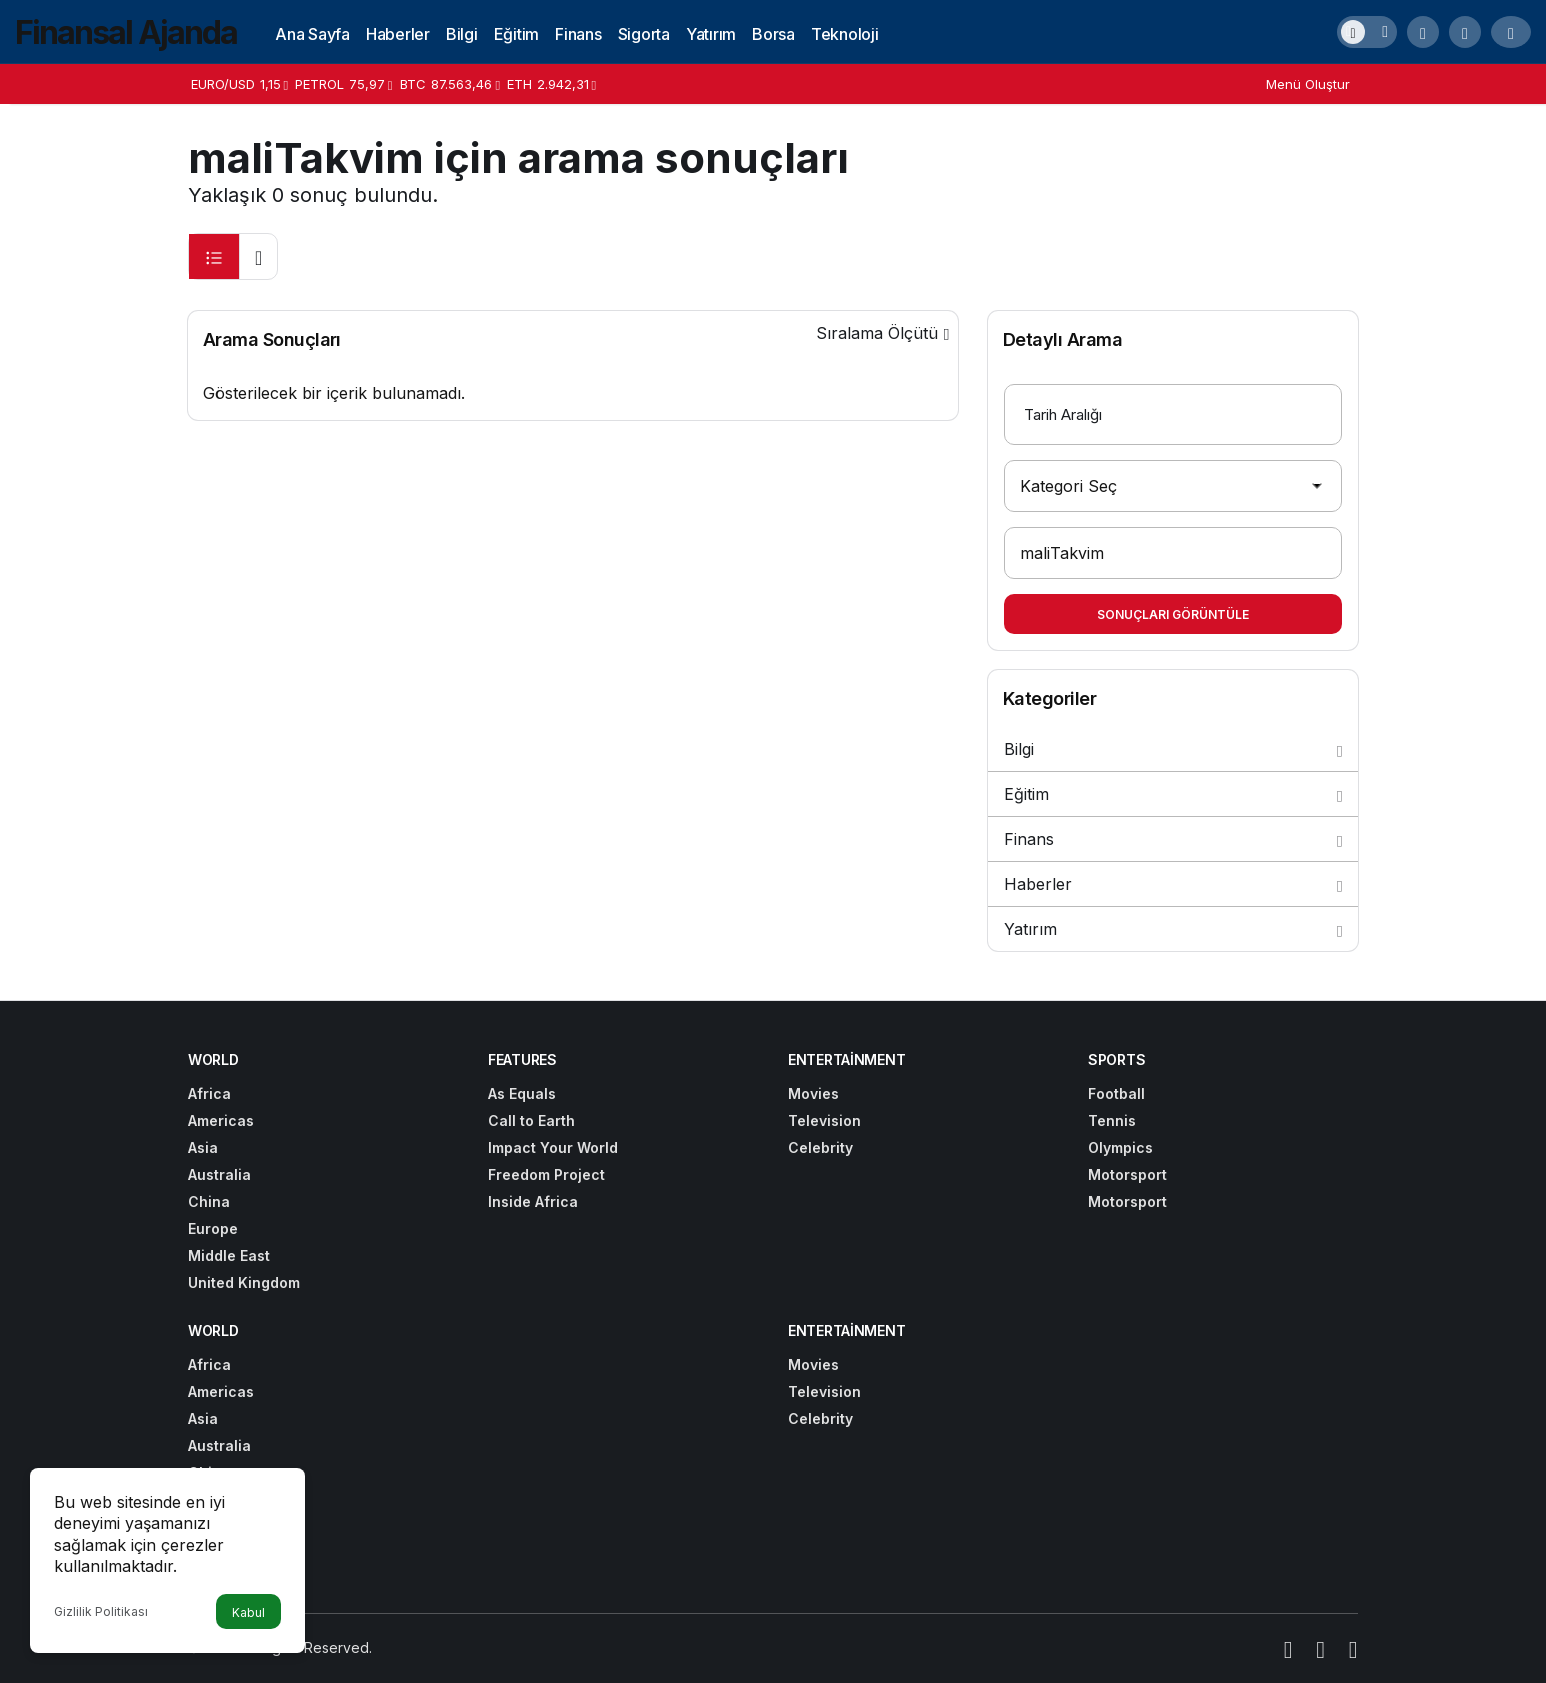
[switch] (1367, 32)
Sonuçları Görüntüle (1173, 614)
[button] (1465, 32)
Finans (1173, 839)
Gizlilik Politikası (101, 1611)
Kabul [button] (248, 1612)
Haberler (1173, 884)
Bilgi (1173, 749)
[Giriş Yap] (1511, 32)
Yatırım (1173, 929)
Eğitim (1173, 794)
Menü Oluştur (1308, 84)
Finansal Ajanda (126, 32)
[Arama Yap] (1423, 32)
